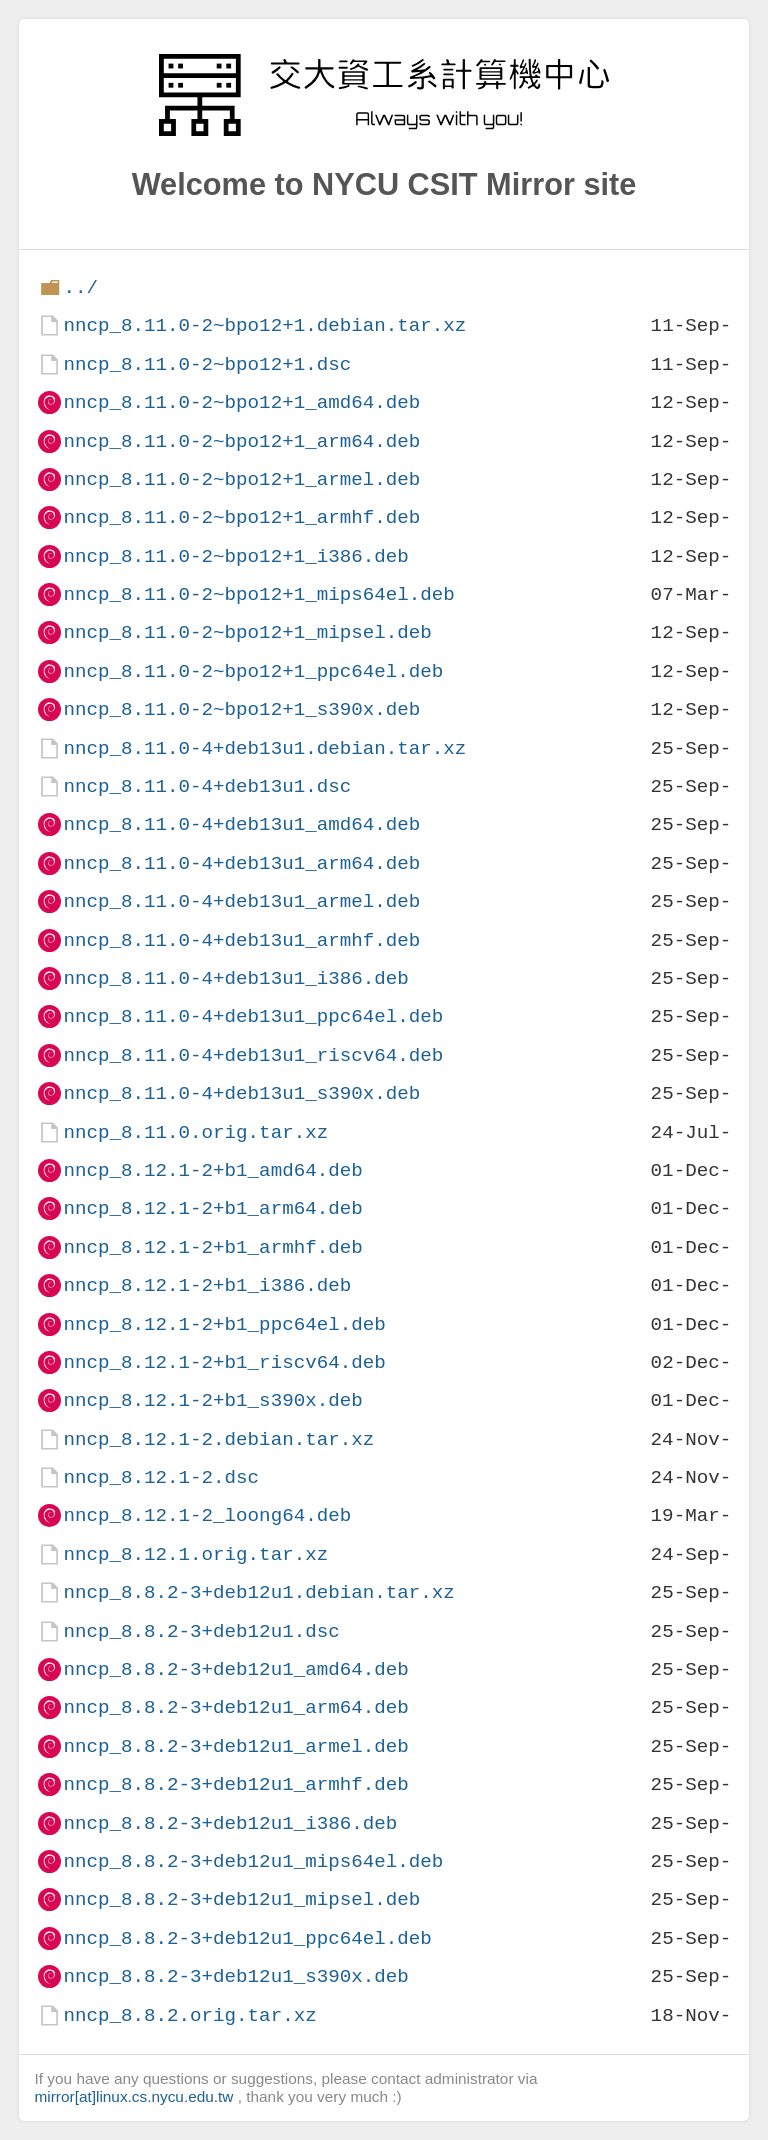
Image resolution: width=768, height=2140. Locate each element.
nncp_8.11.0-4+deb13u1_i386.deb (235, 978)
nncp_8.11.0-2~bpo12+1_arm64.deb (241, 441)
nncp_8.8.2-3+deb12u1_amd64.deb (235, 1669)
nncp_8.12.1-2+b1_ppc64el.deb (224, 1324)
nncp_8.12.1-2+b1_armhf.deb (212, 1247)
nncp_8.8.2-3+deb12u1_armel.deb (235, 1746)
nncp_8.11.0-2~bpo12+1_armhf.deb (241, 517)
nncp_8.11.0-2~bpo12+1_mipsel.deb (247, 632)
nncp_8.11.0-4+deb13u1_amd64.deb (241, 824)
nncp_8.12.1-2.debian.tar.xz (218, 1439)
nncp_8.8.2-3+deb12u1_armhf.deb (235, 1784)
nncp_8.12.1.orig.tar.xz (195, 1554)
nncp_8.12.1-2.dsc (161, 1477)
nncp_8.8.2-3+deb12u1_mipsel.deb (241, 1899)
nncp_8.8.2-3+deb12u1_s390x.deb (235, 1976)
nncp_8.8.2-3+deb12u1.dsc (201, 1631)
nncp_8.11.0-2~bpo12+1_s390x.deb (241, 709)
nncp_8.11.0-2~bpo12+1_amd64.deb (241, 402)
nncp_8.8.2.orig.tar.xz (189, 2015)
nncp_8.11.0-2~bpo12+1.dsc (207, 364)
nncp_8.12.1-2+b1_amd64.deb (212, 1170)
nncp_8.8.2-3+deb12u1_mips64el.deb (253, 1861)
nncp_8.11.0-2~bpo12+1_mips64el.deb (258, 594)
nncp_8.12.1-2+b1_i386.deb (207, 1285)
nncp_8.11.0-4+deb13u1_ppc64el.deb (253, 1016)
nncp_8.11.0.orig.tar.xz (195, 1132)
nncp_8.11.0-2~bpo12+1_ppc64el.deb (253, 671)
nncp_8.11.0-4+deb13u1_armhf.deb (241, 940)
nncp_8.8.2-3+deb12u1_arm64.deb (235, 1707)
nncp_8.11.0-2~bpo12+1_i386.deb (235, 556)
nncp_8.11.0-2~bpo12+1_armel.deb (241, 479)
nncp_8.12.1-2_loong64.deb (207, 1515)
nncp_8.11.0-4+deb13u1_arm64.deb (241, 863)
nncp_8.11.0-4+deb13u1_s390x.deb (241, 1093)
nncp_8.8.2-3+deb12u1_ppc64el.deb (247, 1938)
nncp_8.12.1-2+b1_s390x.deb (212, 1400)
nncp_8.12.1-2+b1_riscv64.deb (224, 1362)
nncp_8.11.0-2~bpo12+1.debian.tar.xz (264, 325)
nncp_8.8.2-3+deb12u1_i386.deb (230, 1823)
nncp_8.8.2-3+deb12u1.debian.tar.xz (258, 1592)
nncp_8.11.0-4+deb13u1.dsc (207, 786)
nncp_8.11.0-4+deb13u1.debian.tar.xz (264, 748)
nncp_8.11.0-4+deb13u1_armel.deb (241, 901)
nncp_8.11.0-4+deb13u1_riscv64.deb (253, 1055)
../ (80, 287)
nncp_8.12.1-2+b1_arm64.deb (212, 1208)
